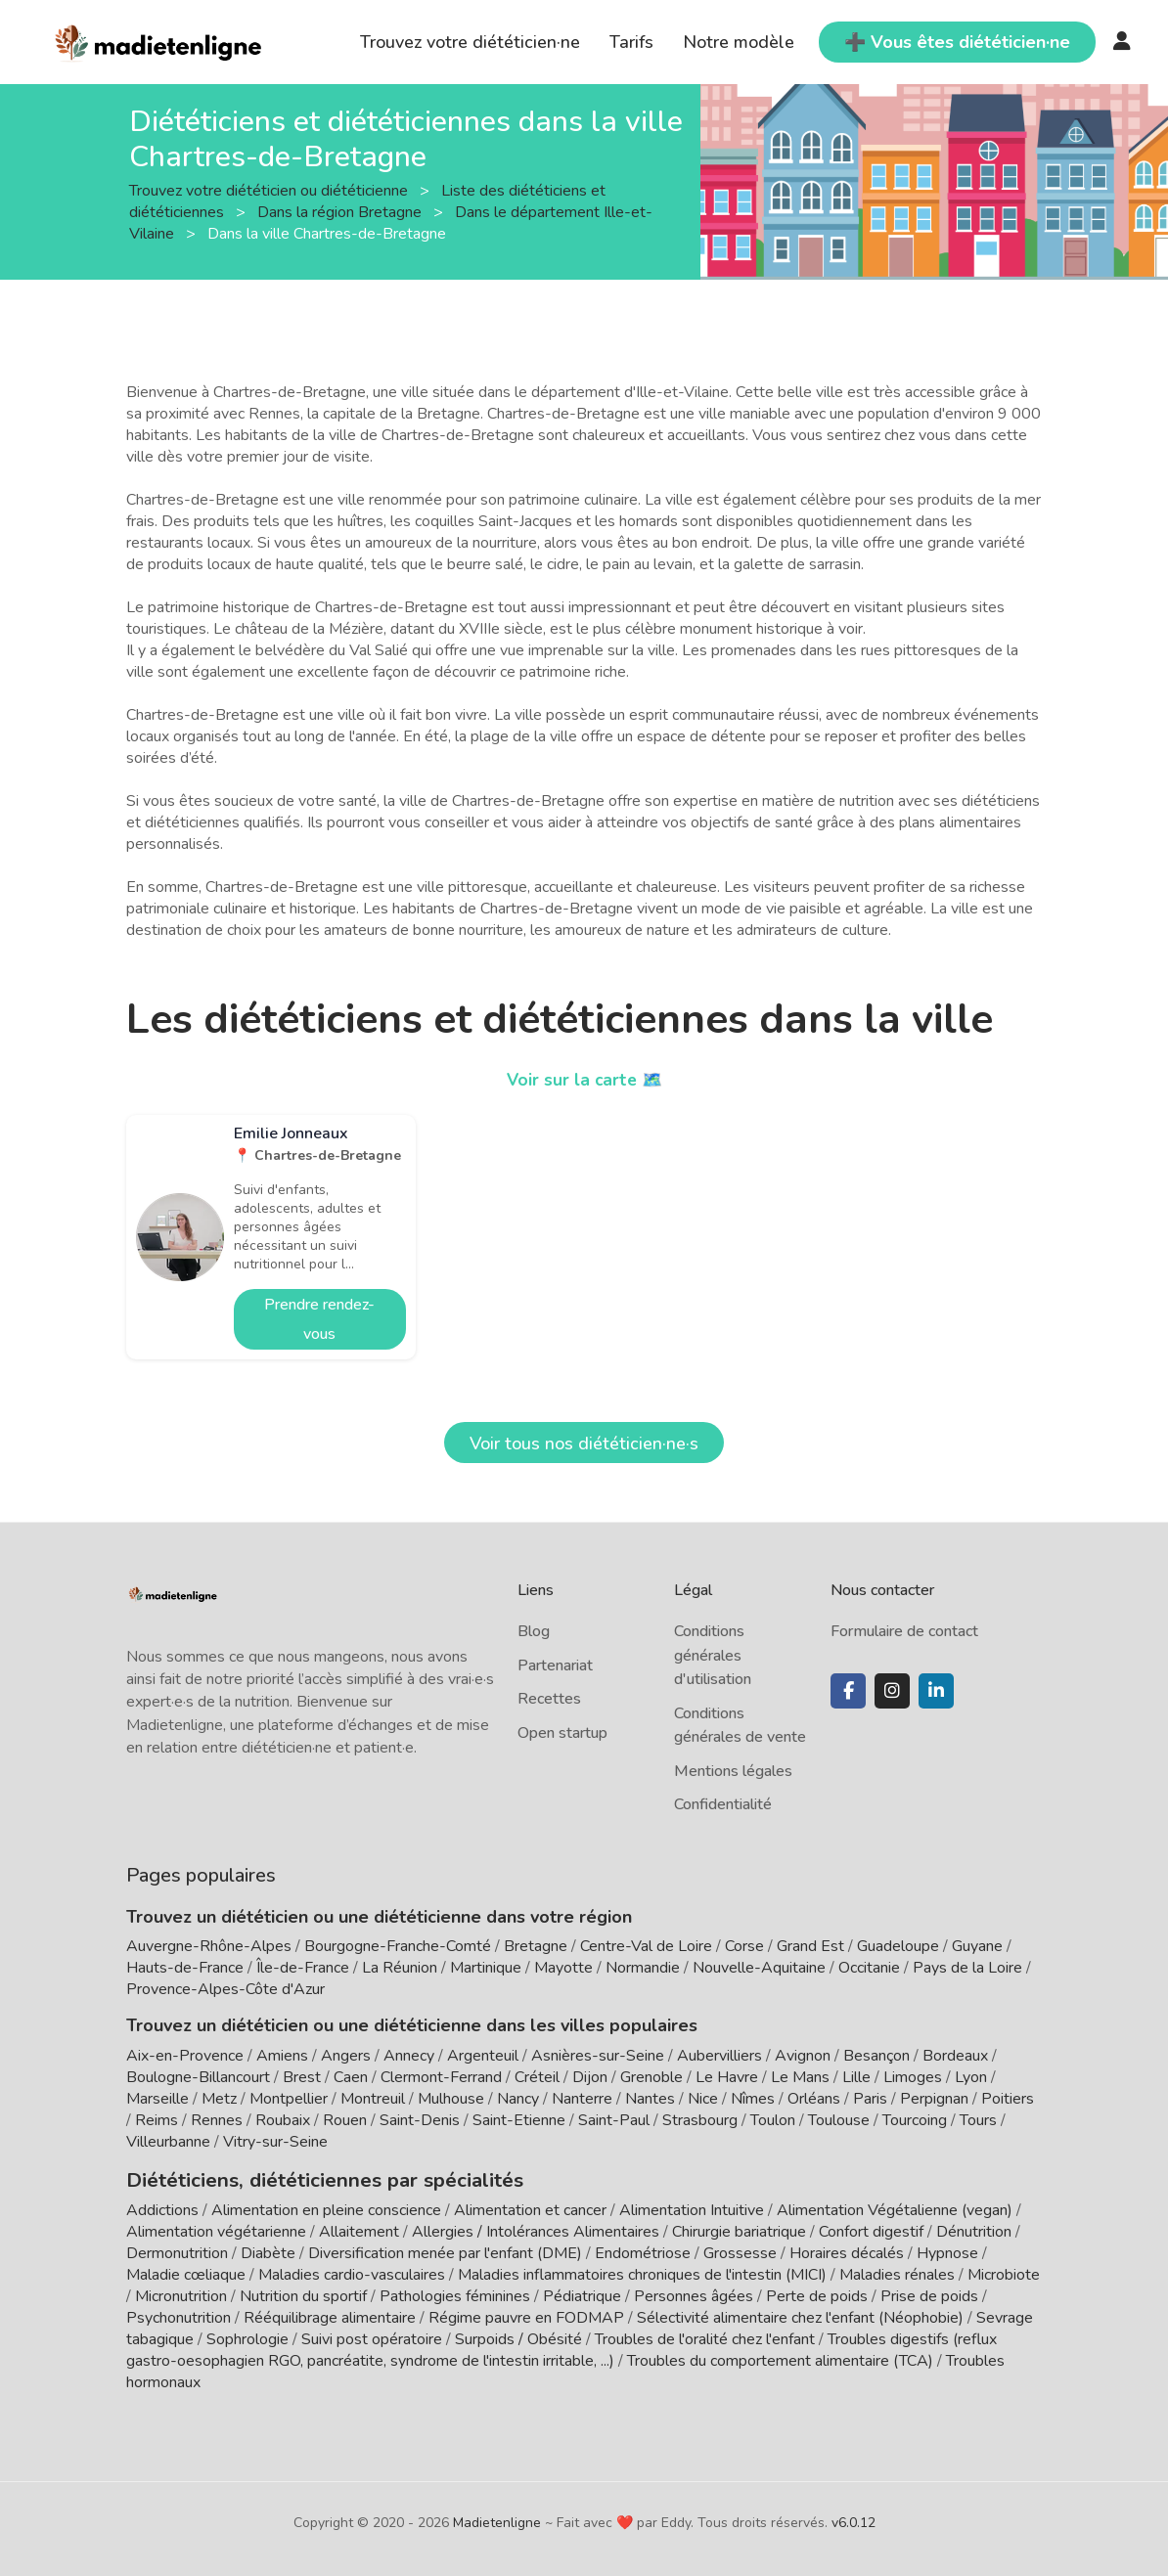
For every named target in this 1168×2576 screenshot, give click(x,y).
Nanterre (582, 2099)
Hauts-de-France (185, 1967)
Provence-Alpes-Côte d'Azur (225, 1989)
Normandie (643, 1967)
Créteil (537, 2077)
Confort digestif (871, 2229)
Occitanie (869, 1967)
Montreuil (372, 2099)
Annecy (408, 2055)
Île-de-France (302, 1967)
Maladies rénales (897, 2272)
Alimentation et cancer (530, 2207)
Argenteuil (482, 2055)
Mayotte (563, 1967)
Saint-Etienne (518, 2120)
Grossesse (740, 2250)
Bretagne (535, 1946)
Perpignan (934, 2099)
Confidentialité (723, 1804)
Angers (346, 2055)
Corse (744, 1946)
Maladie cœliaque (186, 2272)
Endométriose (643, 2250)
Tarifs (631, 42)
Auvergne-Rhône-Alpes (209, 1946)
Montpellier (288, 2099)
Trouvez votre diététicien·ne (470, 42)
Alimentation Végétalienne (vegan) (894, 2207)
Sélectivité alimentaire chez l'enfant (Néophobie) (800, 2315)
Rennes (217, 2120)
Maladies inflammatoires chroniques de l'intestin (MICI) (642, 2272)
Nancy (518, 2099)
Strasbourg (700, 2120)
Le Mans (800, 2077)
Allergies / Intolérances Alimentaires (535, 2229)
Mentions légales (733, 1771)
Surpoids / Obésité (518, 2336)
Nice (703, 2099)
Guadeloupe (898, 1946)
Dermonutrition (179, 2250)
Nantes (650, 2099)
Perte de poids (817, 2293)
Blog (533, 1631)
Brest (302, 2077)
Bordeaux (955, 2055)
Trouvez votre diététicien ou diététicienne (270, 189)
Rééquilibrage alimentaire (330, 2315)
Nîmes (753, 2099)
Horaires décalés (846, 2250)
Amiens (282, 2055)
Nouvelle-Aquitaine (759, 1967)
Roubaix (282, 2120)
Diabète (268, 2250)
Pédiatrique (582, 2293)
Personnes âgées (693, 2293)
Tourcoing (914, 2120)
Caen (351, 2077)
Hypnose (947, 2250)
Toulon (772, 2120)
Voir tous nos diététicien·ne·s (584, 1443)
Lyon (971, 2077)
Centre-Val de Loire (646, 1946)
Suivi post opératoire (371, 2336)
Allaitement (359, 2229)
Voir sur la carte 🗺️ (584, 1079)
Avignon (803, 2055)
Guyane (977, 1946)
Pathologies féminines (455, 2293)
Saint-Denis (420, 2120)
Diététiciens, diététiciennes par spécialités (300, 2178)
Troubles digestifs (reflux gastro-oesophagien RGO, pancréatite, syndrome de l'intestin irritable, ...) (561, 2347)
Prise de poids (929, 2293)
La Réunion (399, 1967)
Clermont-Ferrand (441, 2077)
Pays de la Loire (967, 1967)
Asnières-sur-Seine (597, 2055)
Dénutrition (973, 2229)
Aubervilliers (719, 2055)
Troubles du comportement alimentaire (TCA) (780, 2358)
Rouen (345, 2120)
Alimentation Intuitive (691, 2207)
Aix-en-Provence (185, 2055)
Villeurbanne (168, 2142)
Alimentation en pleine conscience (326, 2207)
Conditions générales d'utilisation (712, 1655)
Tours (978, 2120)
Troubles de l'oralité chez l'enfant (705, 2336)
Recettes (549, 1699)
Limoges (912, 2077)
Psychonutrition (178, 2315)
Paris (870, 2099)
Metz (219, 2099)
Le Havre (727, 2077)
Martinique (485, 1967)
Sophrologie (247, 2336)
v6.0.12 (853, 2519)
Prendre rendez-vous (319, 1319)
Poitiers (1007, 2099)
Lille (856, 2077)
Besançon (876, 2055)
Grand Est (810, 1946)
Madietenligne (497, 2519)
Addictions (162, 2207)
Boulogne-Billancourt (198, 2077)
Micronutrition (181, 2293)
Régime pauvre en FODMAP (526, 2315)
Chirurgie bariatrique (739, 2229)
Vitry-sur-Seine (275, 2142)
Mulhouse (451, 2099)
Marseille (157, 2099)
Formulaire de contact (904, 1631)
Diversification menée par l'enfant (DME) (447, 2250)
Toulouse (839, 2120)
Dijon (589, 2077)
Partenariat (555, 1665)
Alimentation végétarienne (216, 2229)
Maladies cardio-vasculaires (351, 2272)
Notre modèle (738, 42)
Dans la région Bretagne (341, 211)
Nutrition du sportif (303, 2293)
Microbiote (1003, 2272)
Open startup (562, 1733)
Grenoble (651, 2077)
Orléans (813, 2099)
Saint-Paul (614, 2120)
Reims (156, 2120)
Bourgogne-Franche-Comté (397, 1946)
